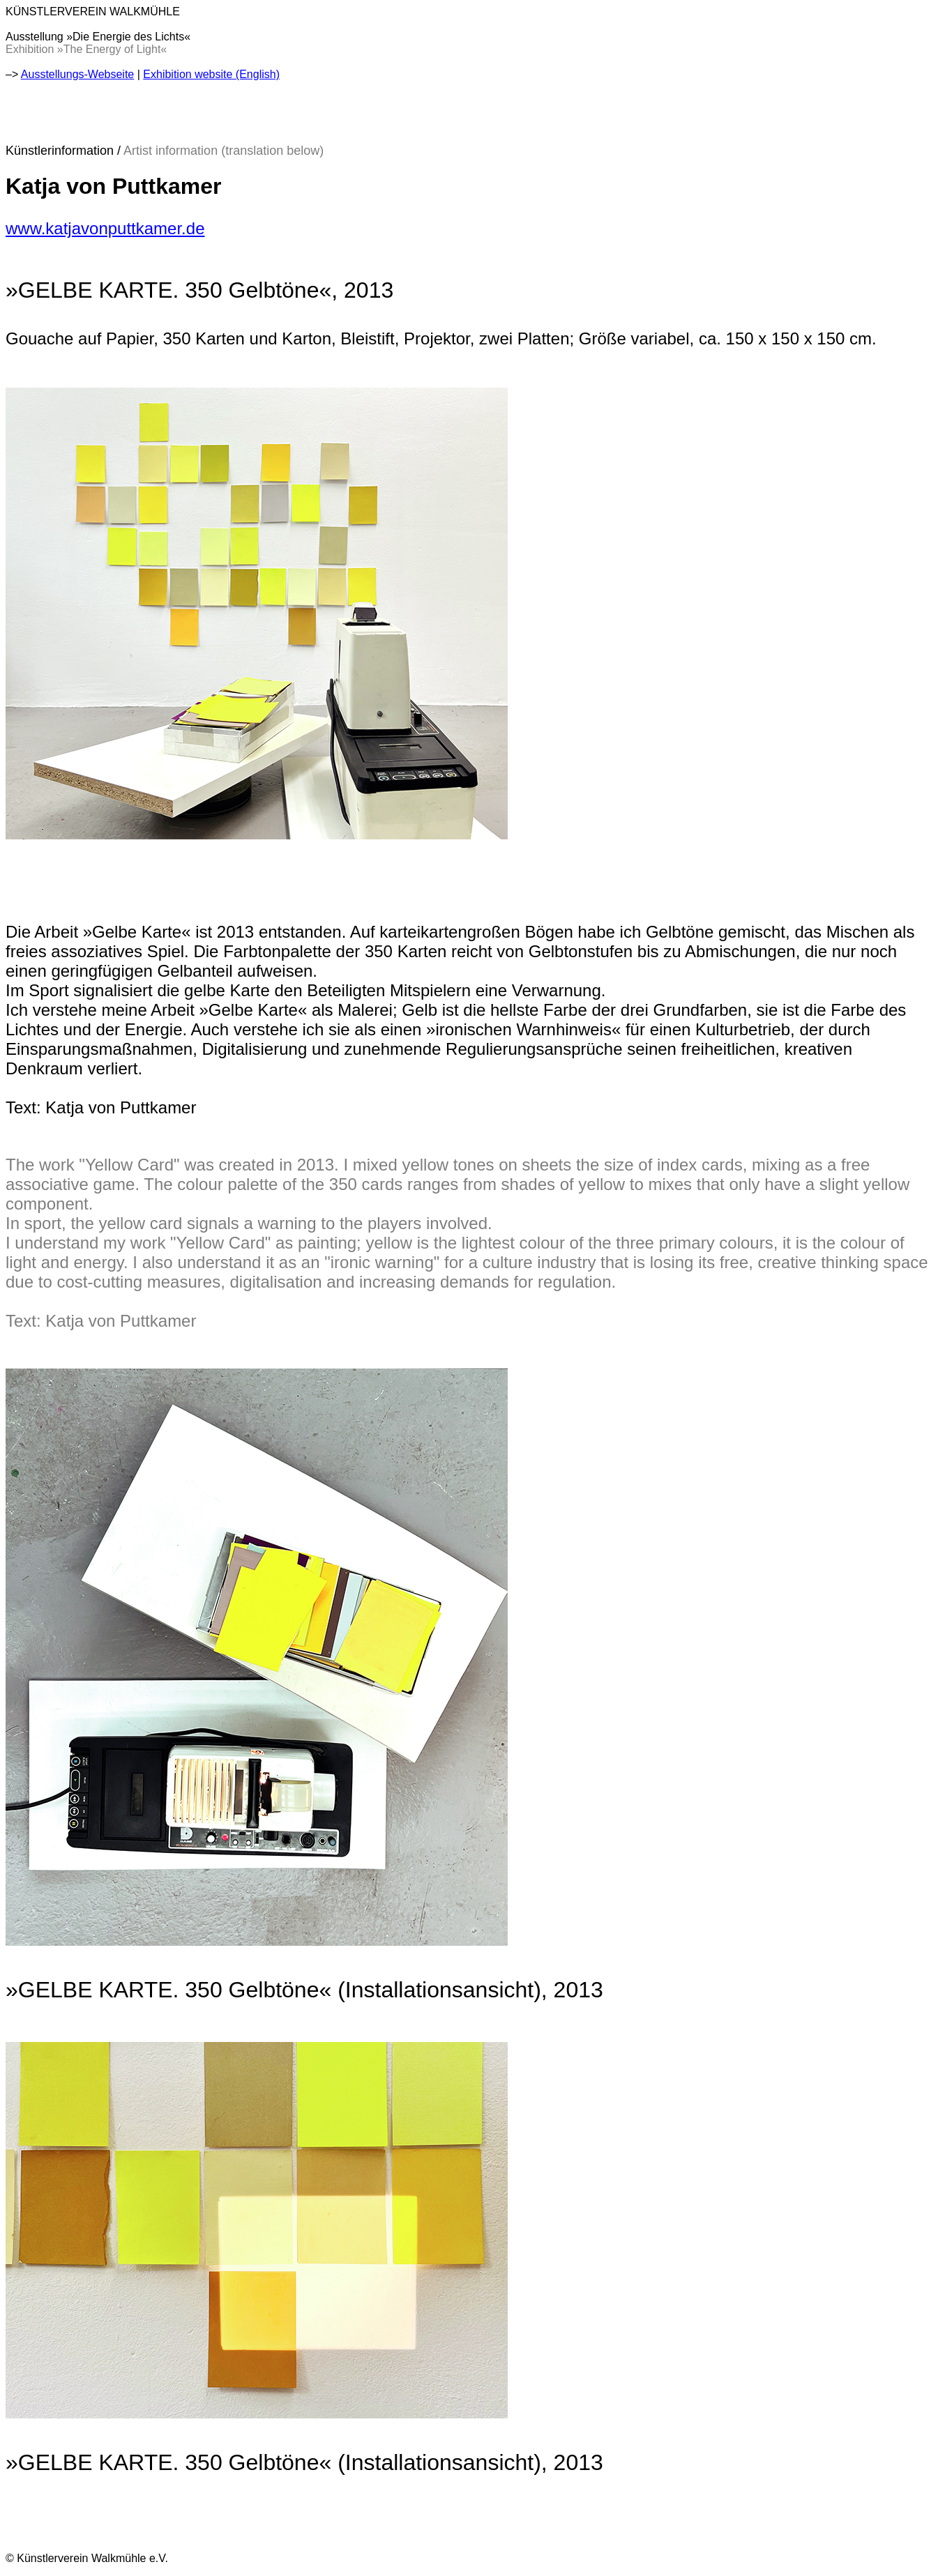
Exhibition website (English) (211, 74)
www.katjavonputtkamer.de (105, 228)
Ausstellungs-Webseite (77, 74)
